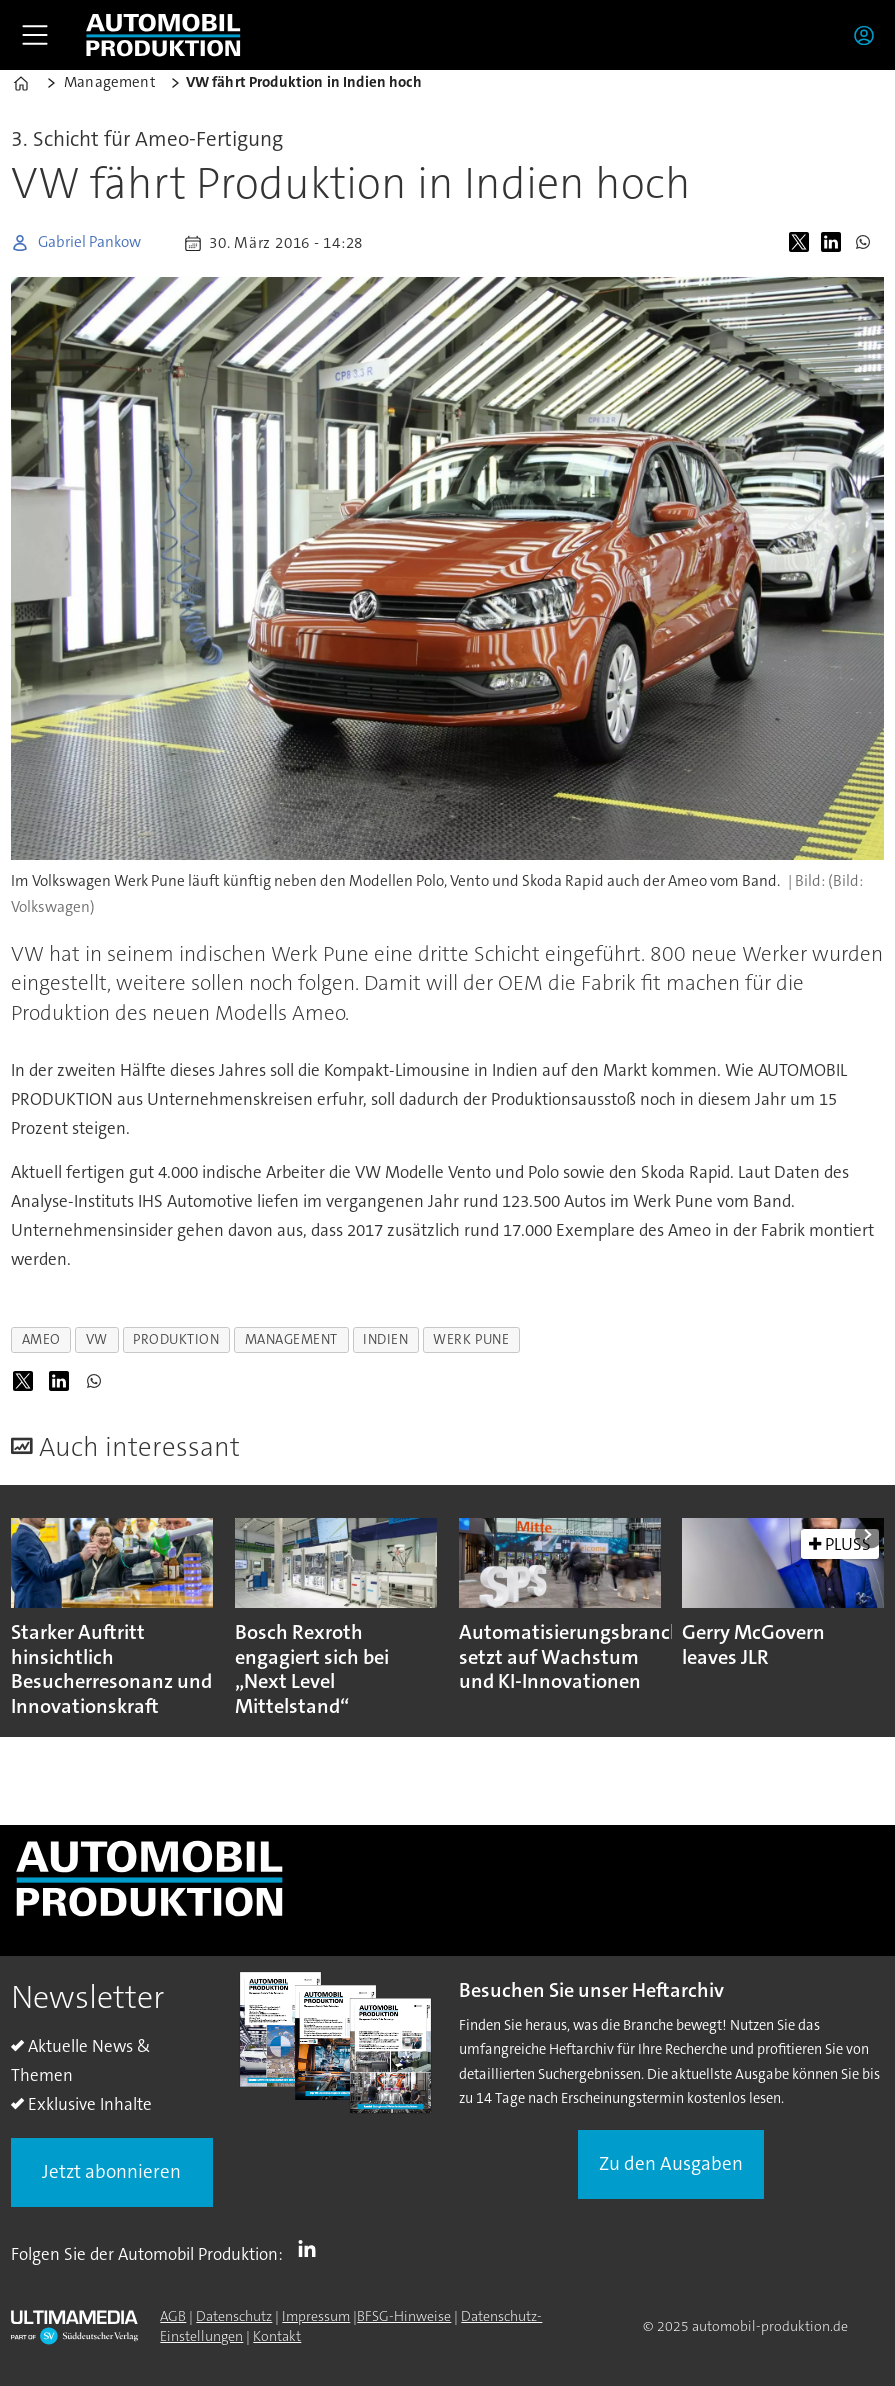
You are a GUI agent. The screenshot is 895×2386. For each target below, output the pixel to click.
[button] (869, 1534)
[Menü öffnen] (35, 35)
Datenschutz (234, 2316)
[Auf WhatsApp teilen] (867, 243)
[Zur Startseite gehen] (163, 35)
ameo (41, 1339)
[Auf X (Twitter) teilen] (803, 243)
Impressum (316, 2316)
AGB (173, 2316)
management (291, 1339)
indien (385, 1339)
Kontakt (277, 2336)
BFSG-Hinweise (404, 2316)
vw (97, 1339)
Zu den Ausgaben (671, 2163)
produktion (176, 1339)
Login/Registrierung (869, 35)
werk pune (471, 1339)
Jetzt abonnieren (111, 2171)
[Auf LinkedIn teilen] (835, 243)
